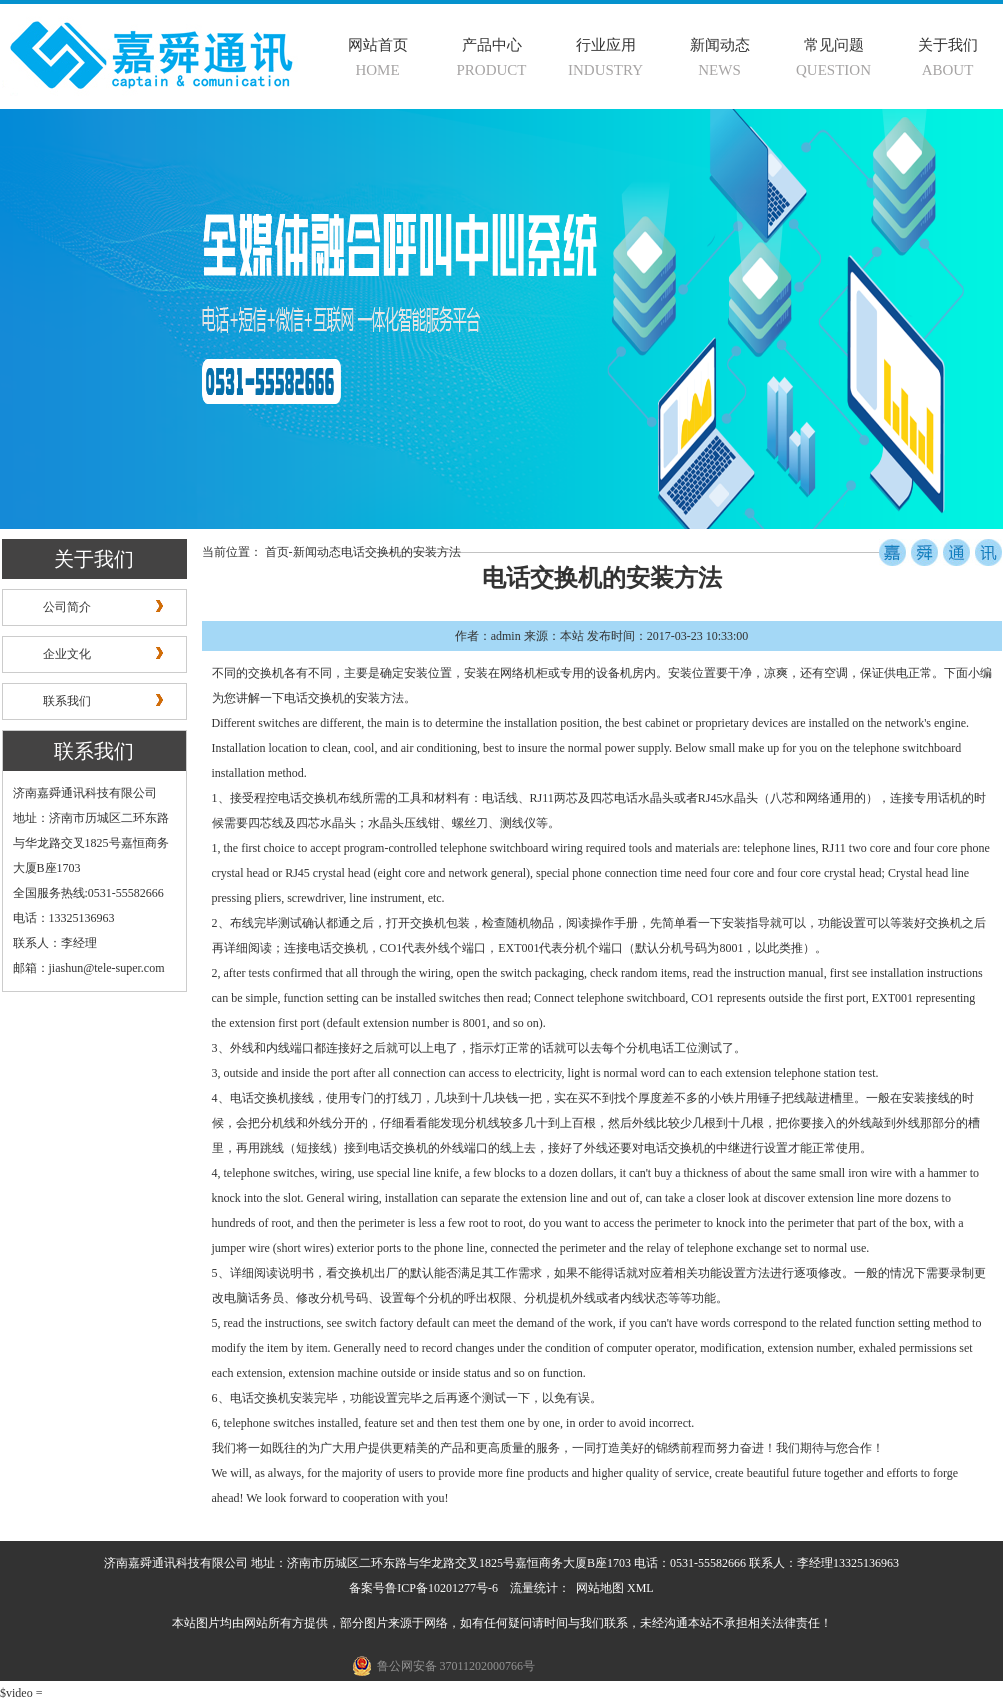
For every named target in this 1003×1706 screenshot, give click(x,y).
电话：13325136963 (64, 918)
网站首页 (378, 45)
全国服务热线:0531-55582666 (88, 893)
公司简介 (67, 607)
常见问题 (834, 45)
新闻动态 (720, 45)
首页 (277, 552)
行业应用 (606, 45)
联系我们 (67, 701)
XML (640, 1588)
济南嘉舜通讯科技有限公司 (85, 793)
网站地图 (600, 1588)
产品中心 (492, 45)
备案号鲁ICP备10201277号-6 (423, 1588)
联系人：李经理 (55, 943)
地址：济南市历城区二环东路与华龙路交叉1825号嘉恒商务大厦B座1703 (91, 843)
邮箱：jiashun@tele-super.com (89, 968)
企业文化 (67, 654)
